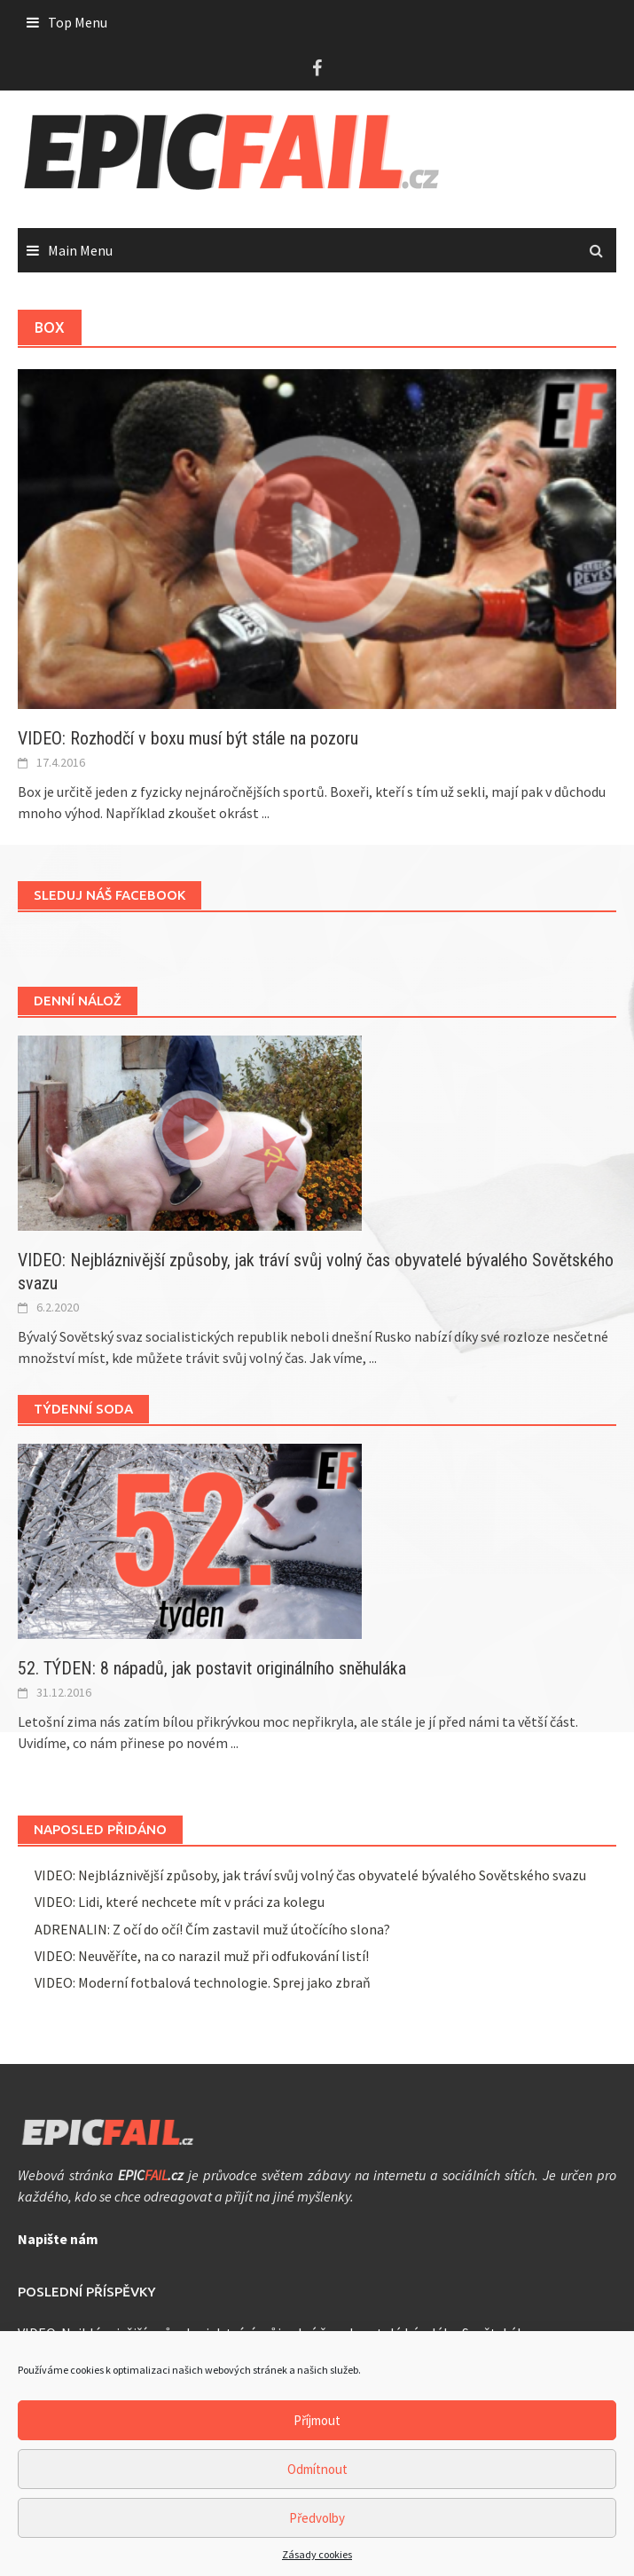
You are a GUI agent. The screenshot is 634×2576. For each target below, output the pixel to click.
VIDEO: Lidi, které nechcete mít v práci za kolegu (180, 1901)
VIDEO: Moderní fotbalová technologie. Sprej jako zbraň (203, 1982)
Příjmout (317, 2420)
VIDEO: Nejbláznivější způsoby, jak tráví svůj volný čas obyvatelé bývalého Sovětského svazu (310, 1875)
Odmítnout (317, 2469)
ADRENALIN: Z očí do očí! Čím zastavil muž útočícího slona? (212, 1929)
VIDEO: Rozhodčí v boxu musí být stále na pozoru (188, 738)
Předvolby (317, 2517)
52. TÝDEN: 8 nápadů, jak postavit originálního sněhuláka (212, 1668)
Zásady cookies (317, 2554)
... (266, 813)
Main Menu (80, 250)
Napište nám (58, 2239)
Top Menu (77, 22)
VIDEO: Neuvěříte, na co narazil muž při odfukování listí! (202, 1956)
